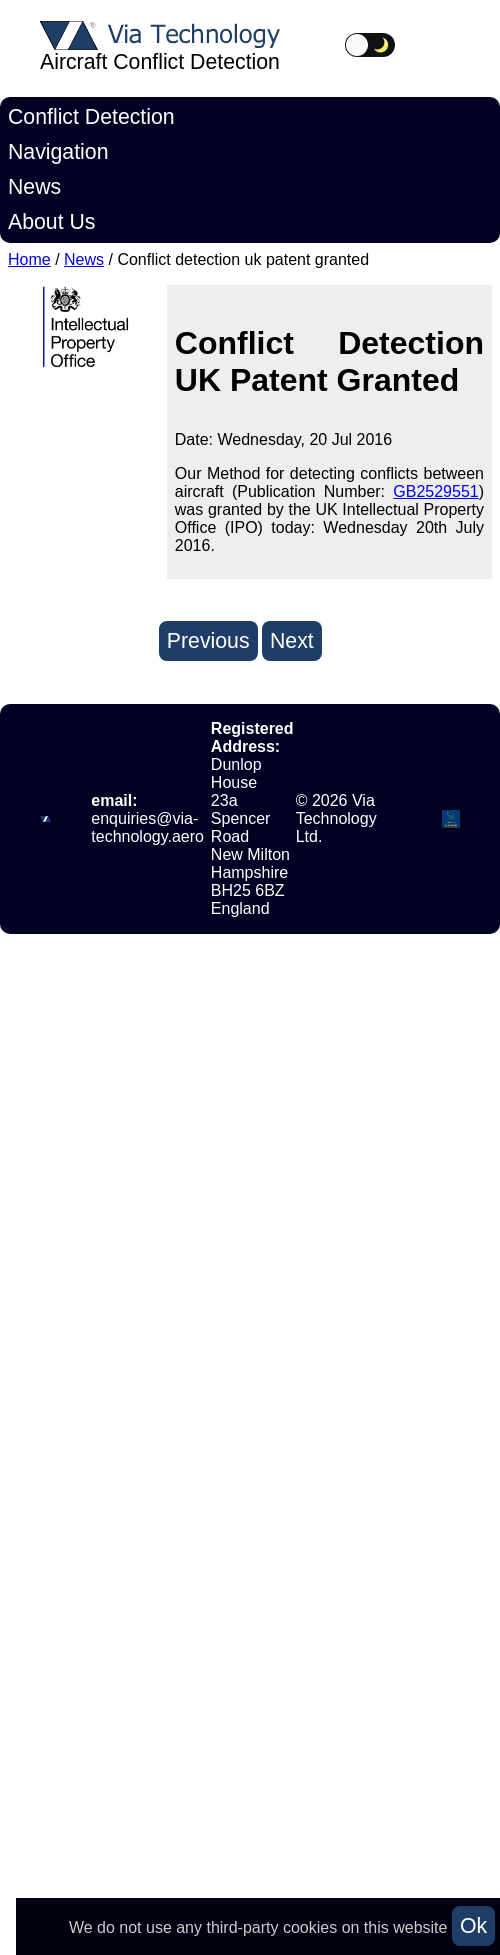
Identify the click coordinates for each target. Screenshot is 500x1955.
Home (29, 259)
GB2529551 (435, 491)
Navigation (58, 152)
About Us (51, 222)
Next (292, 641)
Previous (208, 641)
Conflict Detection (91, 117)
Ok (473, 1926)
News (34, 187)
